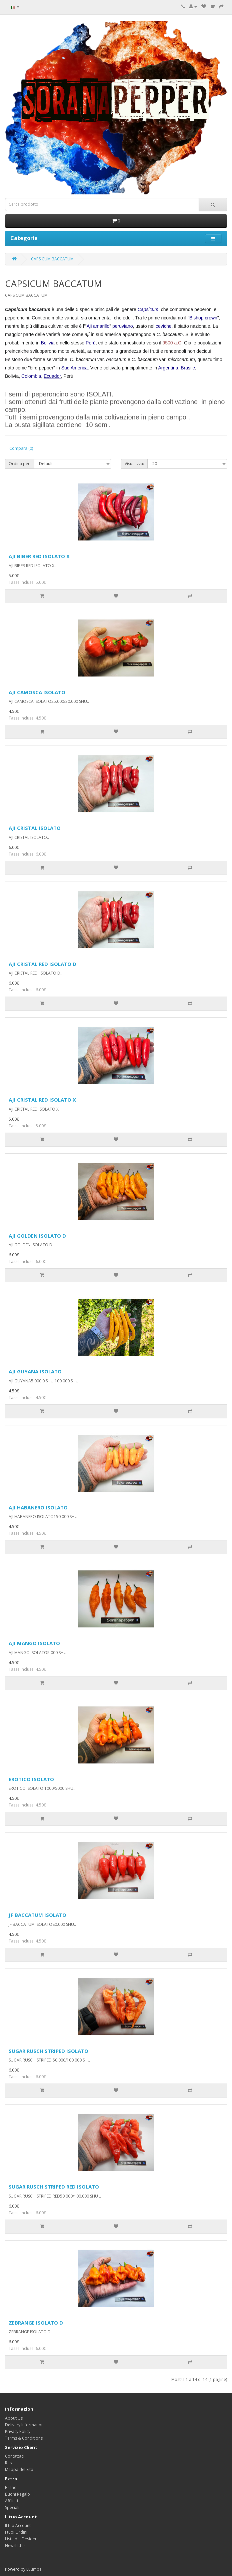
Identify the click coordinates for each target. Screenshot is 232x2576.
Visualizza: (134, 463)
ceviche (163, 326)
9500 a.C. (172, 342)
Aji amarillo (98, 326)
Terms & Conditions (24, 2438)
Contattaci (14, 2456)
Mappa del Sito (19, 2469)
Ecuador (52, 376)
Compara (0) (21, 448)
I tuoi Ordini (16, 2532)
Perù (91, 342)
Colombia (31, 376)
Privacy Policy (17, 2431)
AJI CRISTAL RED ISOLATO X (42, 1099)
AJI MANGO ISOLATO (34, 1643)
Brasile (188, 367)
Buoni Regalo (17, 2494)
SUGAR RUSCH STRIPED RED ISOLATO (54, 2186)
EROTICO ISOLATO (31, 1779)
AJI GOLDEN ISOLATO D (37, 1235)
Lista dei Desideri (21, 2539)
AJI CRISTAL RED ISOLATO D (42, 964)
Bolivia (47, 342)
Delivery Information (24, 2425)
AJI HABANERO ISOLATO (38, 1507)
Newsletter (15, 2545)
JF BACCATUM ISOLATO (37, 1914)
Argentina (168, 367)
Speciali (12, 2507)
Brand (11, 2487)
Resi (9, 2463)
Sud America (74, 367)
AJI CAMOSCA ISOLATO (37, 692)
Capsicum (148, 309)
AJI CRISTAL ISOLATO (35, 828)
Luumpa (34, 2569)
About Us (14, 2418)
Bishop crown (203, 317)
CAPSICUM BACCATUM (52, 259)
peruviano (122, 326)
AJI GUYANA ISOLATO (35, 1371)
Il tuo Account (18, 2525)
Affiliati (11, 2501)
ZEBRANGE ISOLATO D (36, 2322)
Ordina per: (20, 463)
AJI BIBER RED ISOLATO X (39, 556)
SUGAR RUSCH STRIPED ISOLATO (48, 2051)
